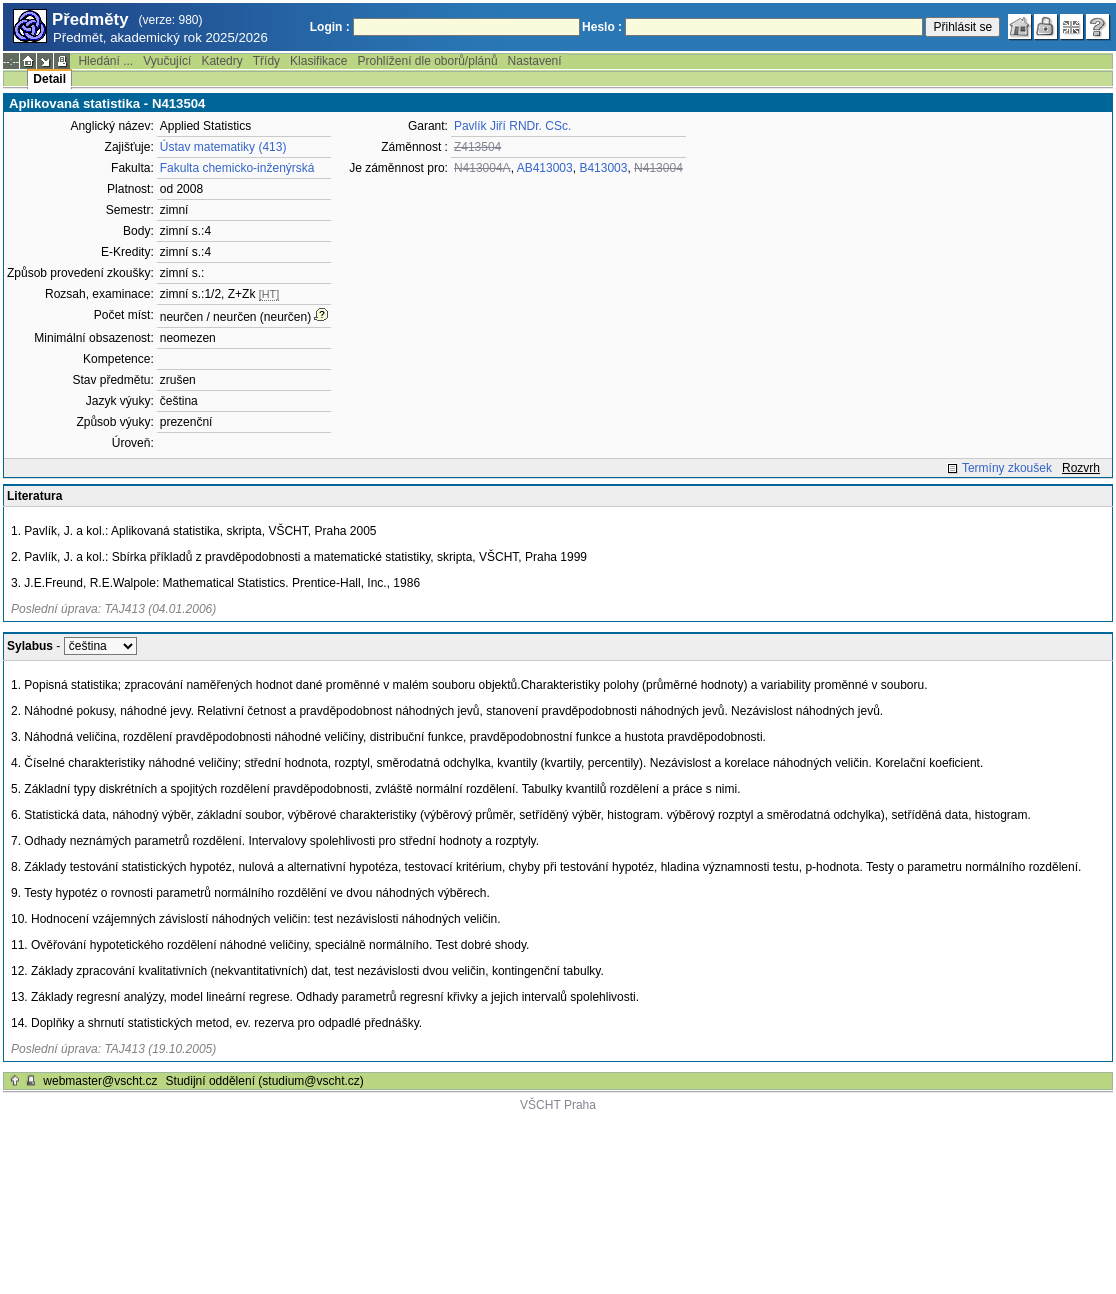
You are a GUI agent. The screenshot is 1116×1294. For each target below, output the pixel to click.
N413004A (482, 168)
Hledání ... (105, 61)
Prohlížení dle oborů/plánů (427, 61)
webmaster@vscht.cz (100, 1081)
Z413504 (477, 147)
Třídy (266, 61)
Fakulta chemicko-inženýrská (237, 168)
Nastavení (535, 61)
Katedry (221, 61)
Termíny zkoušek (1007, 468)
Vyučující (167, 61)
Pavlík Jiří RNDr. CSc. (512, 126)
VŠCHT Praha (558, 1105)
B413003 (603, 168)
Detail (49, 79)
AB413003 (545, 168)
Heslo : (602, 27)
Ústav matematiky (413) (223, 147)
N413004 (658, 168)
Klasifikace (318, 61)
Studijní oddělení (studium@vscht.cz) (265, 1081)
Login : (330, 27)
